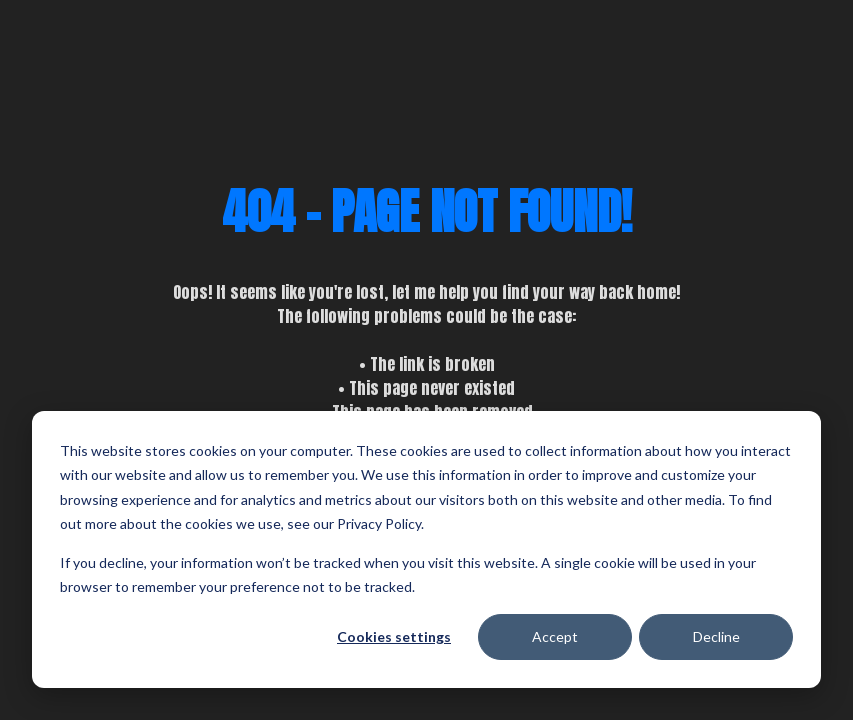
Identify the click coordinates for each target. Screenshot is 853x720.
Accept (555, 636)
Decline (716, 636)
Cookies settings (394, 636)
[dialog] (426, 549)
